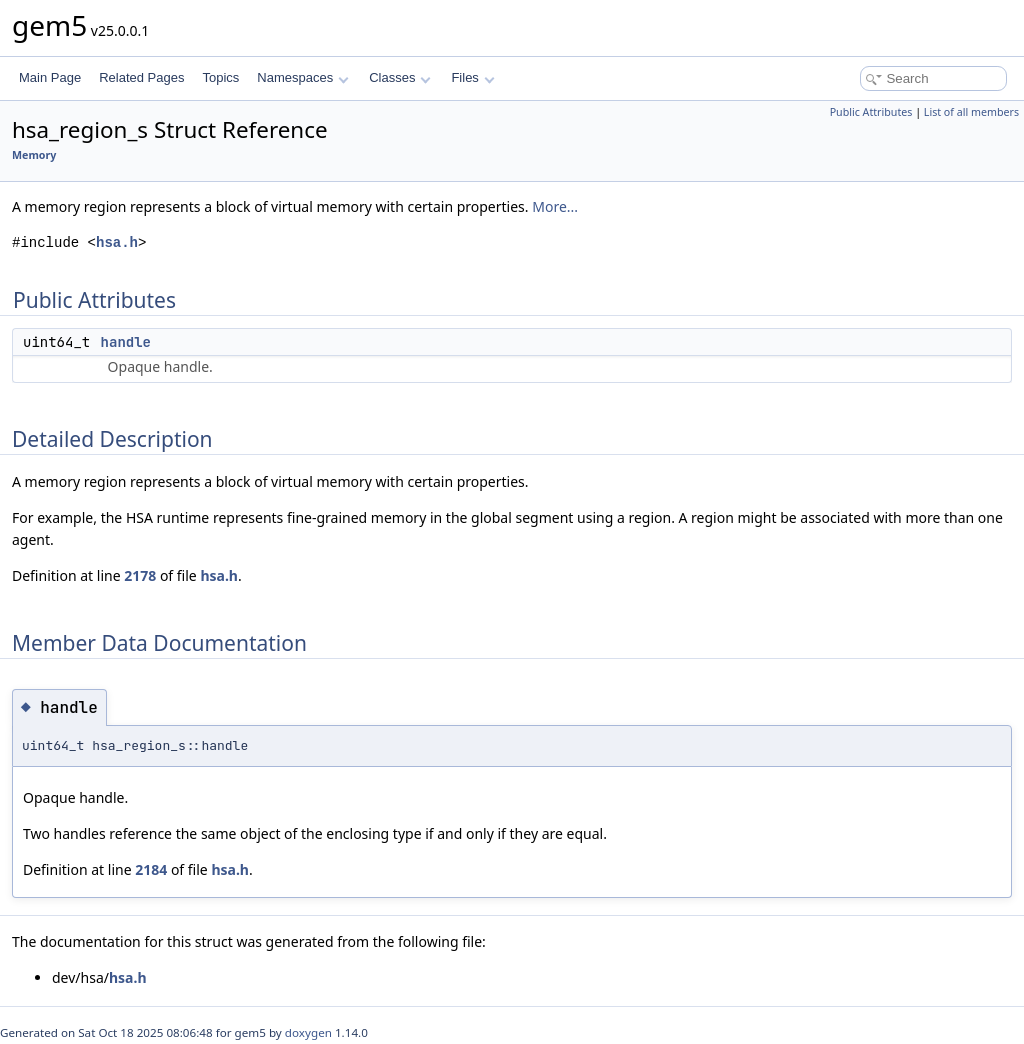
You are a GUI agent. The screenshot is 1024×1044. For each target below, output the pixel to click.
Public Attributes (871, 112)
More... (555, 206)
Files (472, 77)
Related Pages (141, 77)
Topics (220, 77)
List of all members (971, 112)
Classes (400, 77)
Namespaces (302, 77)
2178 (140, 575)
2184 (151, 869)
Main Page (50, 77)
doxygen (308, 1032)
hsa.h (117, 242)
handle (126, 342)
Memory (34, 155)
